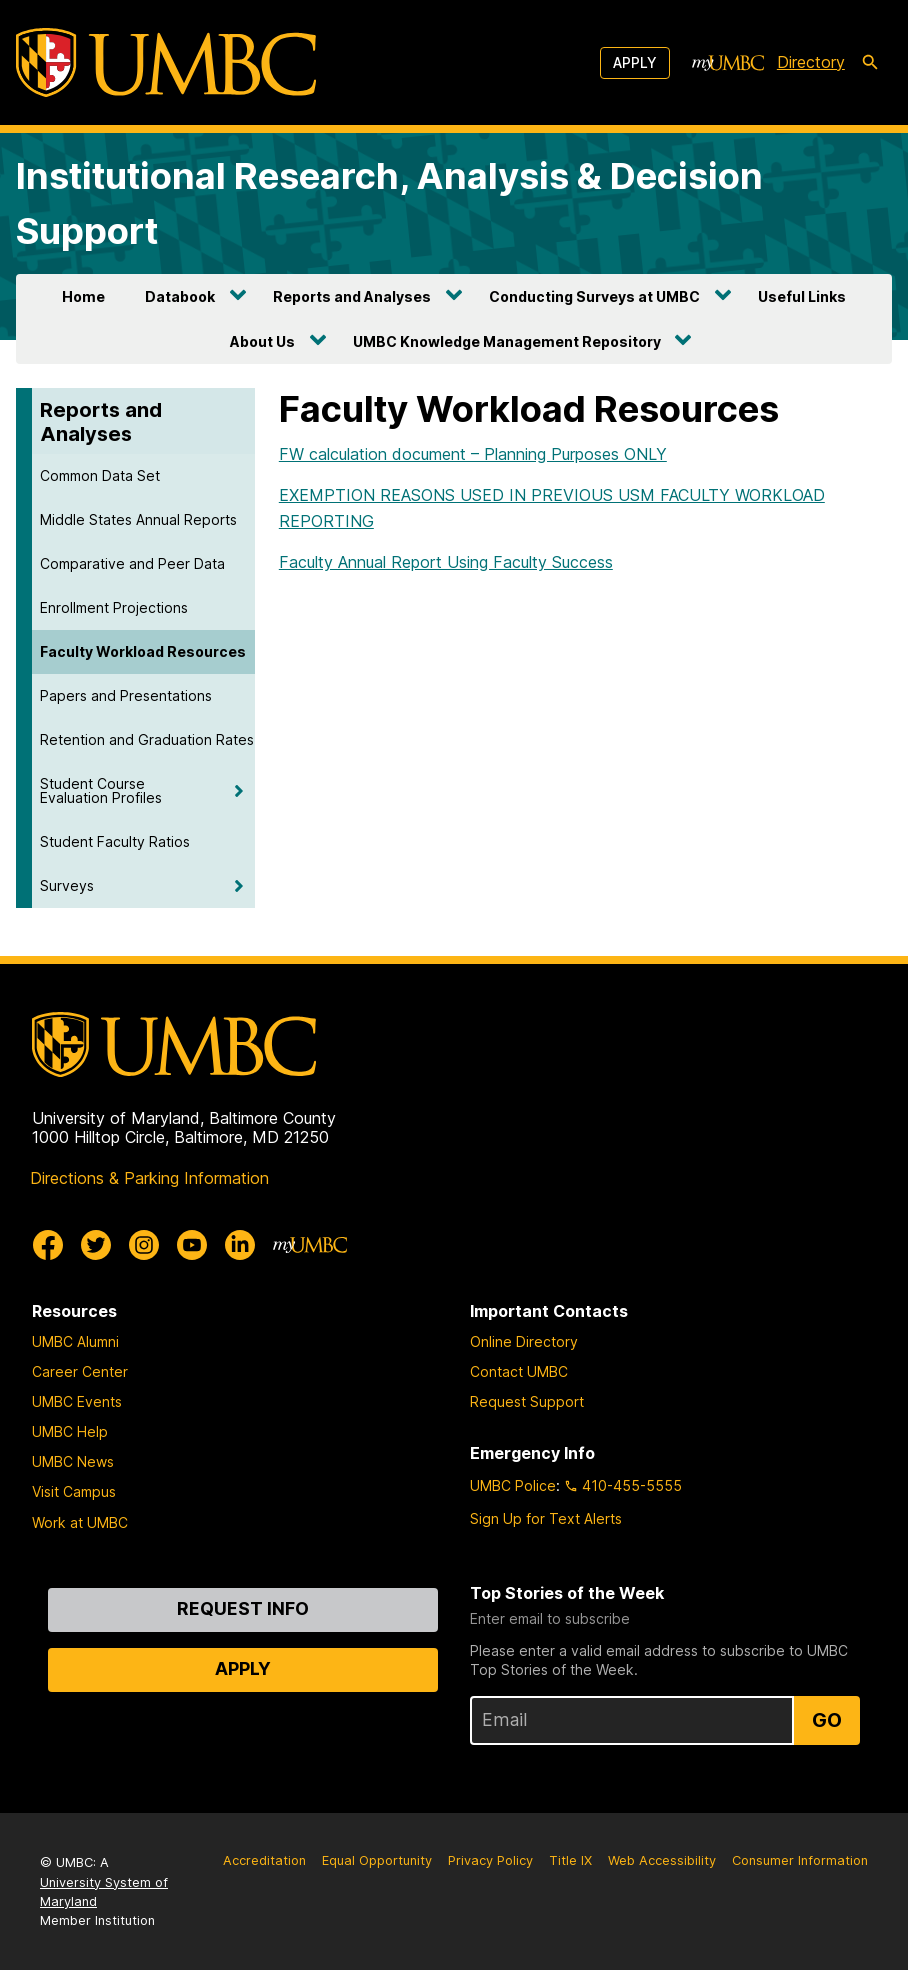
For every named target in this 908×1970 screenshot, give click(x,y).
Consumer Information (800, 1860)
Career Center (80, 1371)
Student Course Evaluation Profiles (101, 790)
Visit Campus (74, 1491)
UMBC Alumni (75, 1341)
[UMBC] (166, 62)
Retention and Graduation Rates (147, 739)
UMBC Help (70, 1431)
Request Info (243, 1608)
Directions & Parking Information (149, 1178)
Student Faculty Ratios (115, 841)
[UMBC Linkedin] (240, 1245)
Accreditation (264, 1860)
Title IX (570, 1860)
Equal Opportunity (377, 1860)
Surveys (67, 885)
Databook (180, 296)
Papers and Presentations (126, 695)
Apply (635, 62)
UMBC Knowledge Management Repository (507, 341)
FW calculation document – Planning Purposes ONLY (473, 454)
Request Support (527, 1401)
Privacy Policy (490, 1860)
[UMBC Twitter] (96, 1245)
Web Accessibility (662, 1860)
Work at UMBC (80, 1522)
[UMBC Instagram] (144, 1245)
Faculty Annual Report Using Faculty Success (446, 562)
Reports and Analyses (352, 296)
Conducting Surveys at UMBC (594, 296)
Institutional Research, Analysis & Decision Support (389, 203)
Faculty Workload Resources (143, 651)
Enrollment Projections (114, 607)
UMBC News (73, 1461)
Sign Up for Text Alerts (546, 1518)
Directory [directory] (811, 62)
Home (83, 296)
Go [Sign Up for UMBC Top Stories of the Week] (827, 1720)
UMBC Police (513, 1485)
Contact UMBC (519, 1371)
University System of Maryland (104, 1892)
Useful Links (802, 296)
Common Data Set (100, 475)
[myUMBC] (728, 63)
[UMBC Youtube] (192, 1245)
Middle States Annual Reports (138, 519)
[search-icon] (870, 63)
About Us (262, 341)
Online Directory (524, 1341)
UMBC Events (77, 1401)
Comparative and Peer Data (132, 563)
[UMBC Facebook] (48, 1245)
